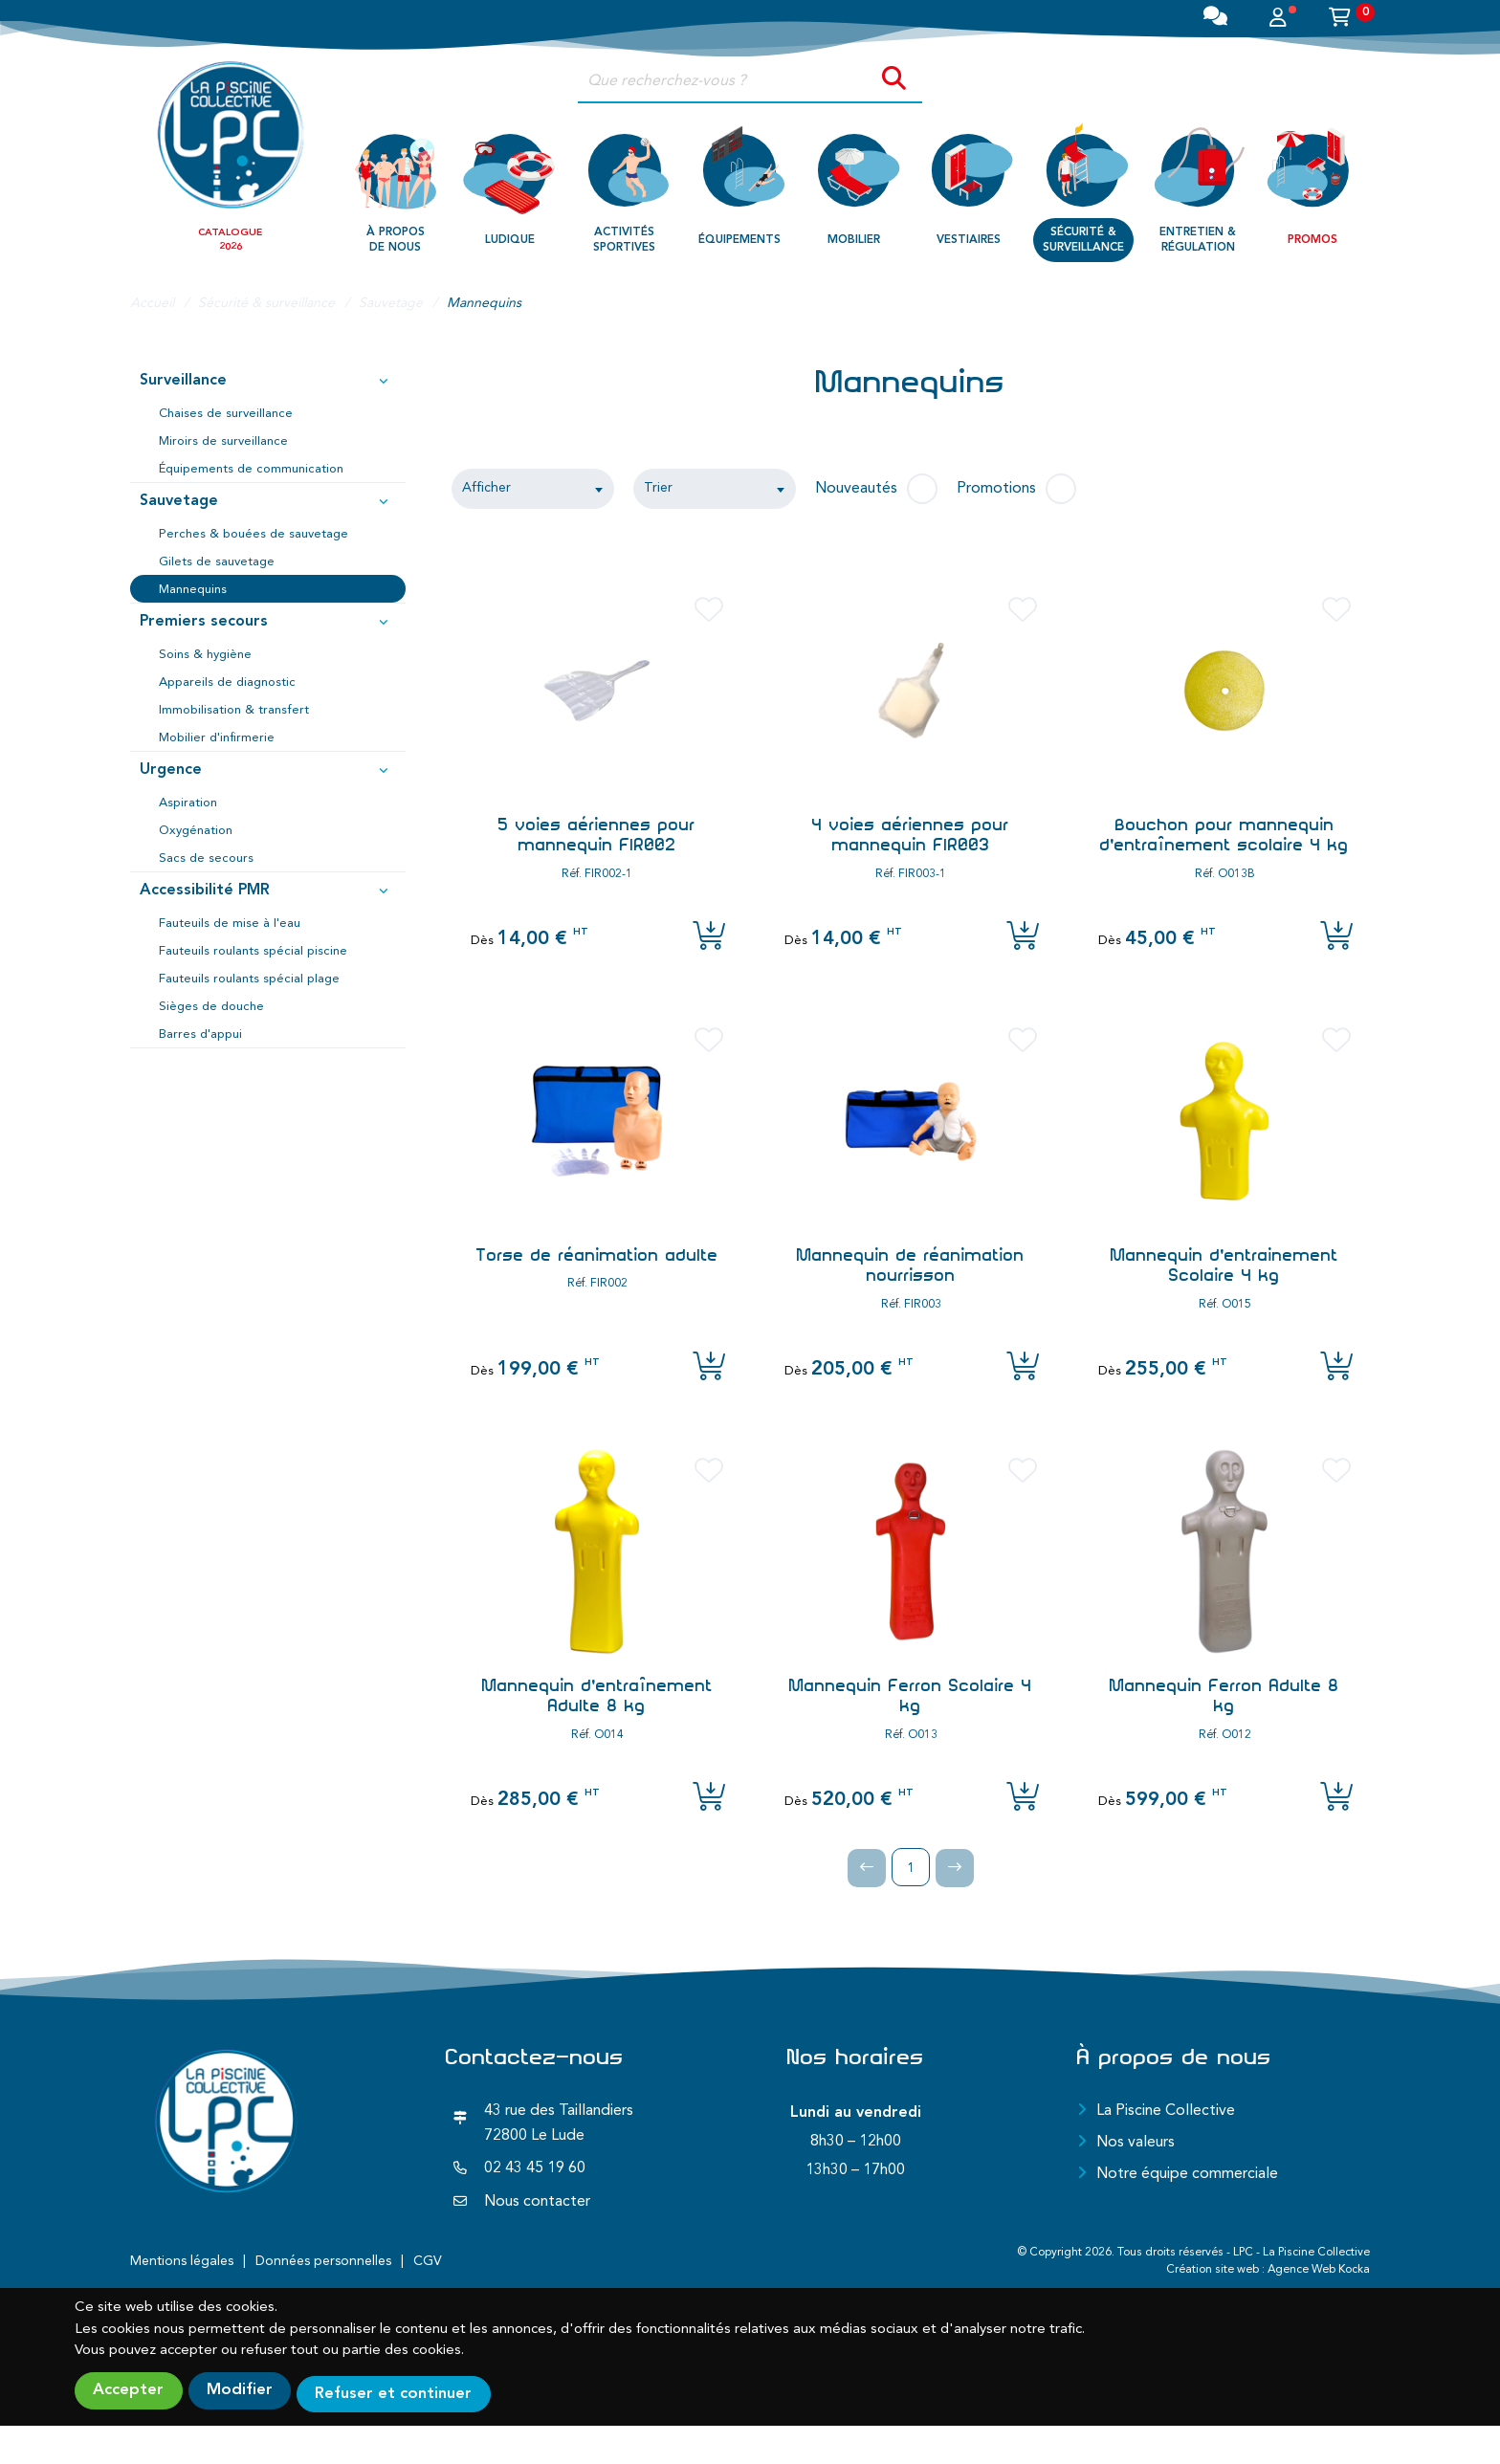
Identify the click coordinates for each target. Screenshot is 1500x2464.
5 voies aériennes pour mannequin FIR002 (596, 835)
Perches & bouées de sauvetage (253, 534)
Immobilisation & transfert (234, 710)
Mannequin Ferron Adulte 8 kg (1224, 1696)
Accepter (131, 2391)
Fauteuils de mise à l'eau (229, 923)
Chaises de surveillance (226, 413)
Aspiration (188, 803)
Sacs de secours (206, 858)
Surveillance (269, 381)
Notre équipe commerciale (1187, 2174)
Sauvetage (269, 502)
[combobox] (533, 489)
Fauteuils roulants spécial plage (249, 979)
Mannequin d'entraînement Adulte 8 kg (597, 1696)
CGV (427, 2261)
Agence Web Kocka (1319, 2270)
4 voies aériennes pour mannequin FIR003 (910, 835)
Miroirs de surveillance (223, 441)
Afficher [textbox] (486, 488)
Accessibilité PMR (269, 891)
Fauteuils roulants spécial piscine (253, 951)
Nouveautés (856, 488)
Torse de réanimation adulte (597, 1254)
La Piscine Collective (1165, 2111)
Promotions (996, 488)
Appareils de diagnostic (227, 682)
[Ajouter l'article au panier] (709, 937)
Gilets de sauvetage (217, 562)
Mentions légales (181, 2261)
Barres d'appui (200, 1034)
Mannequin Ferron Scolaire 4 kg (910, 1696)
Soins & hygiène (205, 655)
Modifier (256, 2391)
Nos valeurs (1135, 2142)
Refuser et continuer (425, 2391)
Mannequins (193, 589)
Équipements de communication (251, 469)
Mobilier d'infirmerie (217, 738)
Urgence (269, 770)
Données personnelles (323, 2261)
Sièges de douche (211, 1007)
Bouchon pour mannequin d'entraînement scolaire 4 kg (1224, 835)
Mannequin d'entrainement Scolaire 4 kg (1224, 1265)
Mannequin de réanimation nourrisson (911, 1265)
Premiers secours (269, 622)
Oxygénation (195, 831)
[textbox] (714, 488)
